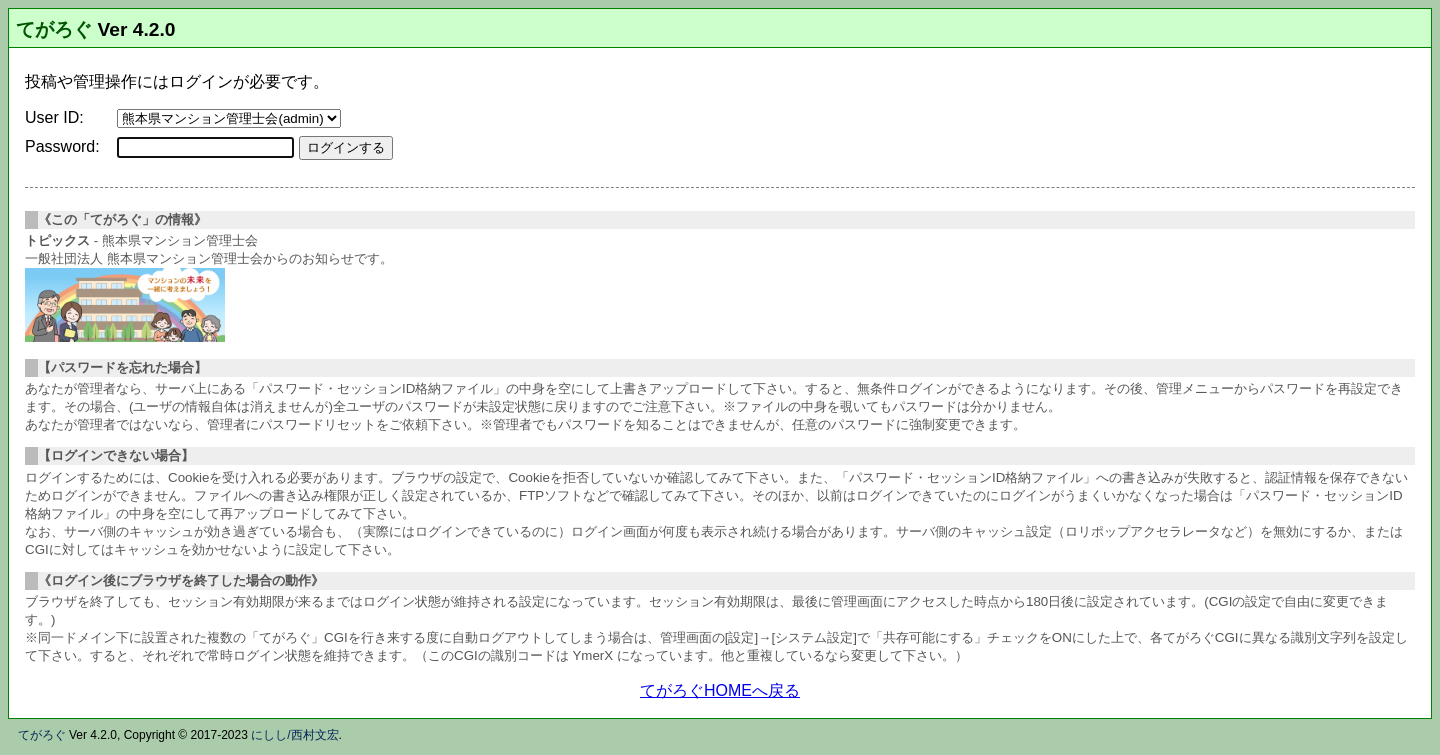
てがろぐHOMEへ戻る (720, 690)
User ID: (54, 117)
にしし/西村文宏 (294, 735)
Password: (62, 146)
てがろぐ (54, 29)
